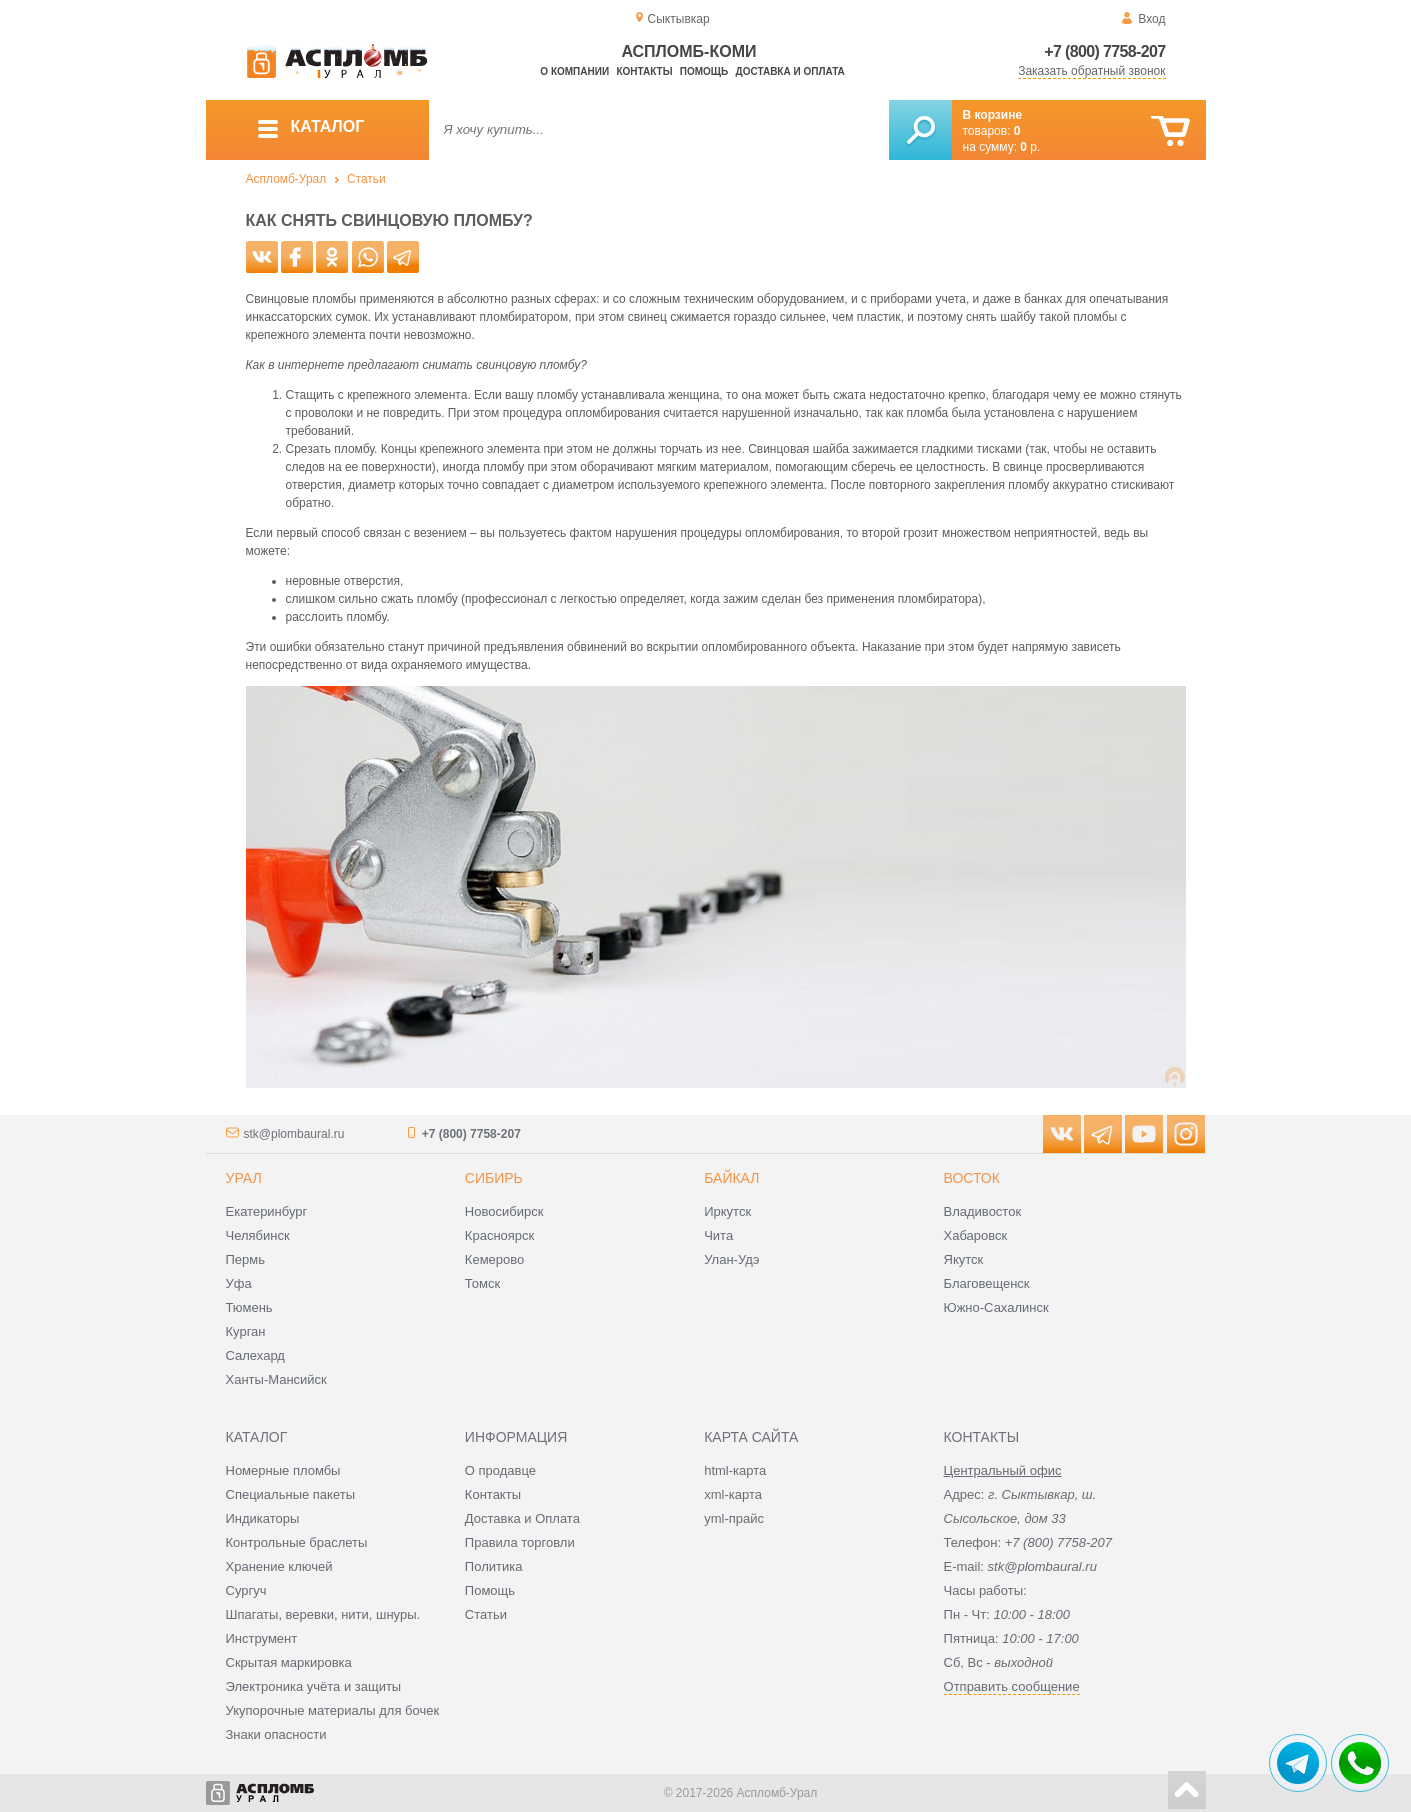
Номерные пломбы (283, 1470)
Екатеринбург (267, 1211)
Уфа (239, 1283)
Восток (972, 1178)
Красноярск (499, 1235)
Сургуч (246, 1590)
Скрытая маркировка (289, 1662)
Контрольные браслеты (297, 1542)
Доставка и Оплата (522, 1518)
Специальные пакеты (291, 1494)
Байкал (731, 1178)
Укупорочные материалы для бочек (333, 1710)
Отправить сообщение (1012, 1686)
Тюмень (249, 1307)
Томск (482, 1283)
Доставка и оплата (790, 71)
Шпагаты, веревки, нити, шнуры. (323, 1614)
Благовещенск (987, 1283)
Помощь (704, 71)
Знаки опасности (276, 1734)
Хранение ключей (279, 1566)
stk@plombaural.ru (294, 1134)
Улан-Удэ (731, 1259)
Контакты (644, 71)
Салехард (255, 1355)
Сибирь (494, 1178)
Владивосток (983, 1211)
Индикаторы (263, 1518)
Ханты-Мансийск (276, 1379)
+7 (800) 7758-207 (1104, 51)
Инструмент (262, 1638)
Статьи (366, 179)
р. (1030, 147)
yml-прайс (734, 1518)
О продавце (500, 1470)
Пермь (246, 1259)
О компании (574, 71)
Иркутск (727, 1211)
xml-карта (733, 1494)
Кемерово (494, 1259)
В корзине (993, 115)
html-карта (735, 1470)
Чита (718, 1235)
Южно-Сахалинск (996, 1307)
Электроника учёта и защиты (314, 1686)
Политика (494, 1566)
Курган (246, 1331)
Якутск (964, 1259)
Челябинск (258, 1235)
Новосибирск (504, 1211)
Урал (244, 1178)
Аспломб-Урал (286, 179)
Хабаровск (976, 1235)
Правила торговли (520, 1542)
